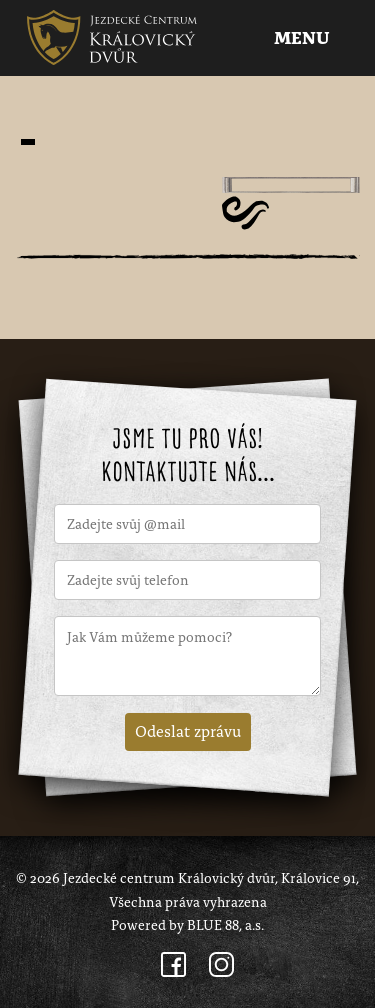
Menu (304, 38)
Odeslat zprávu (188, 730)
